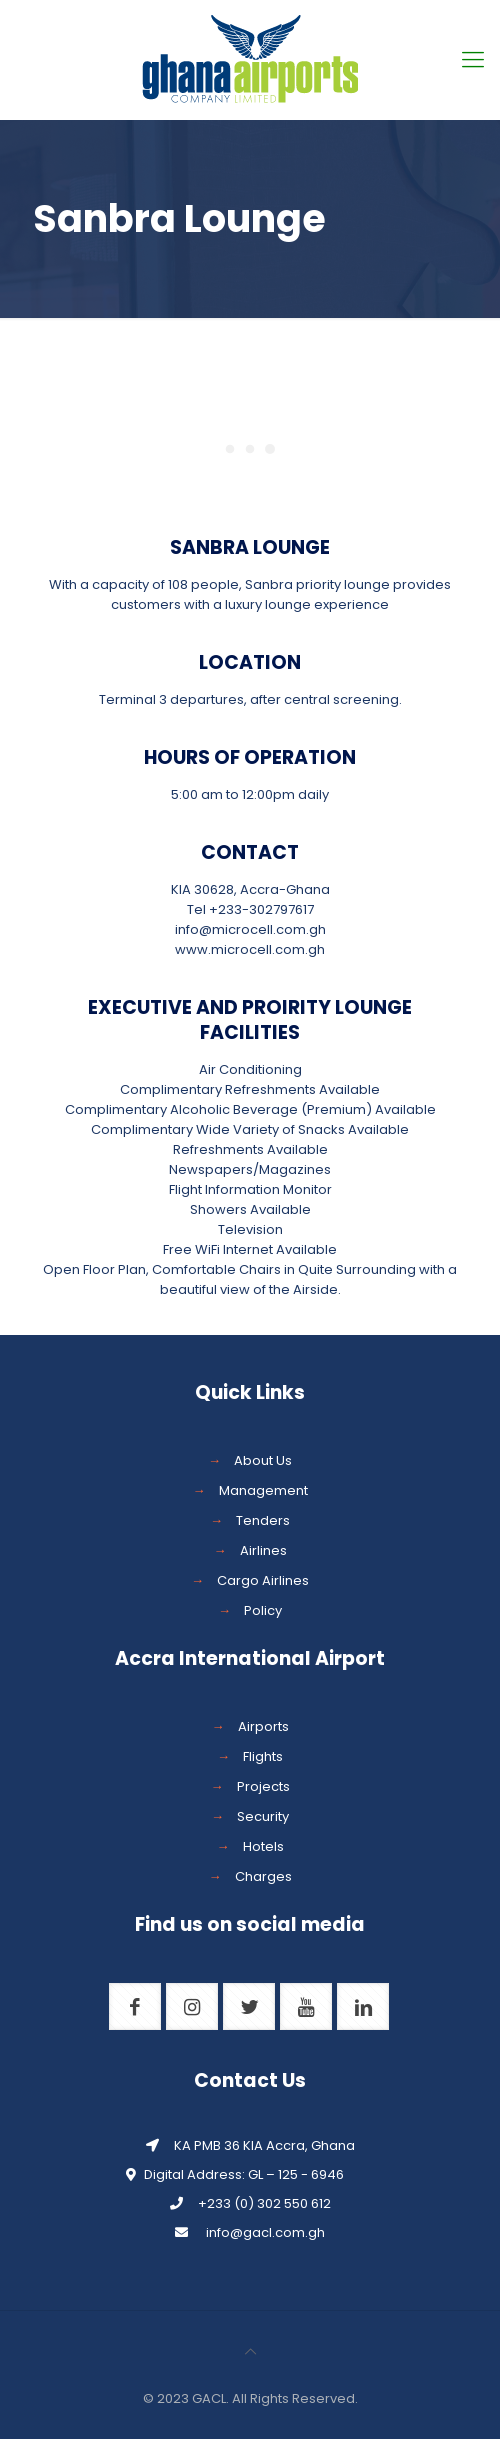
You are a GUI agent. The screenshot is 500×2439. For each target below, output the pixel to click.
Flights (263, 1756)
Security (263, 1816)
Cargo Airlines (263, 1580)
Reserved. (325, 2398)
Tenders (263, 1520)
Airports (263, 1726)
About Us (263, 1460)
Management (263, 1490)
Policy (263, 1610)
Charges (263, 1876)
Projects (263, 1786)
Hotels (263, 1846)
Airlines (263, 1550)
